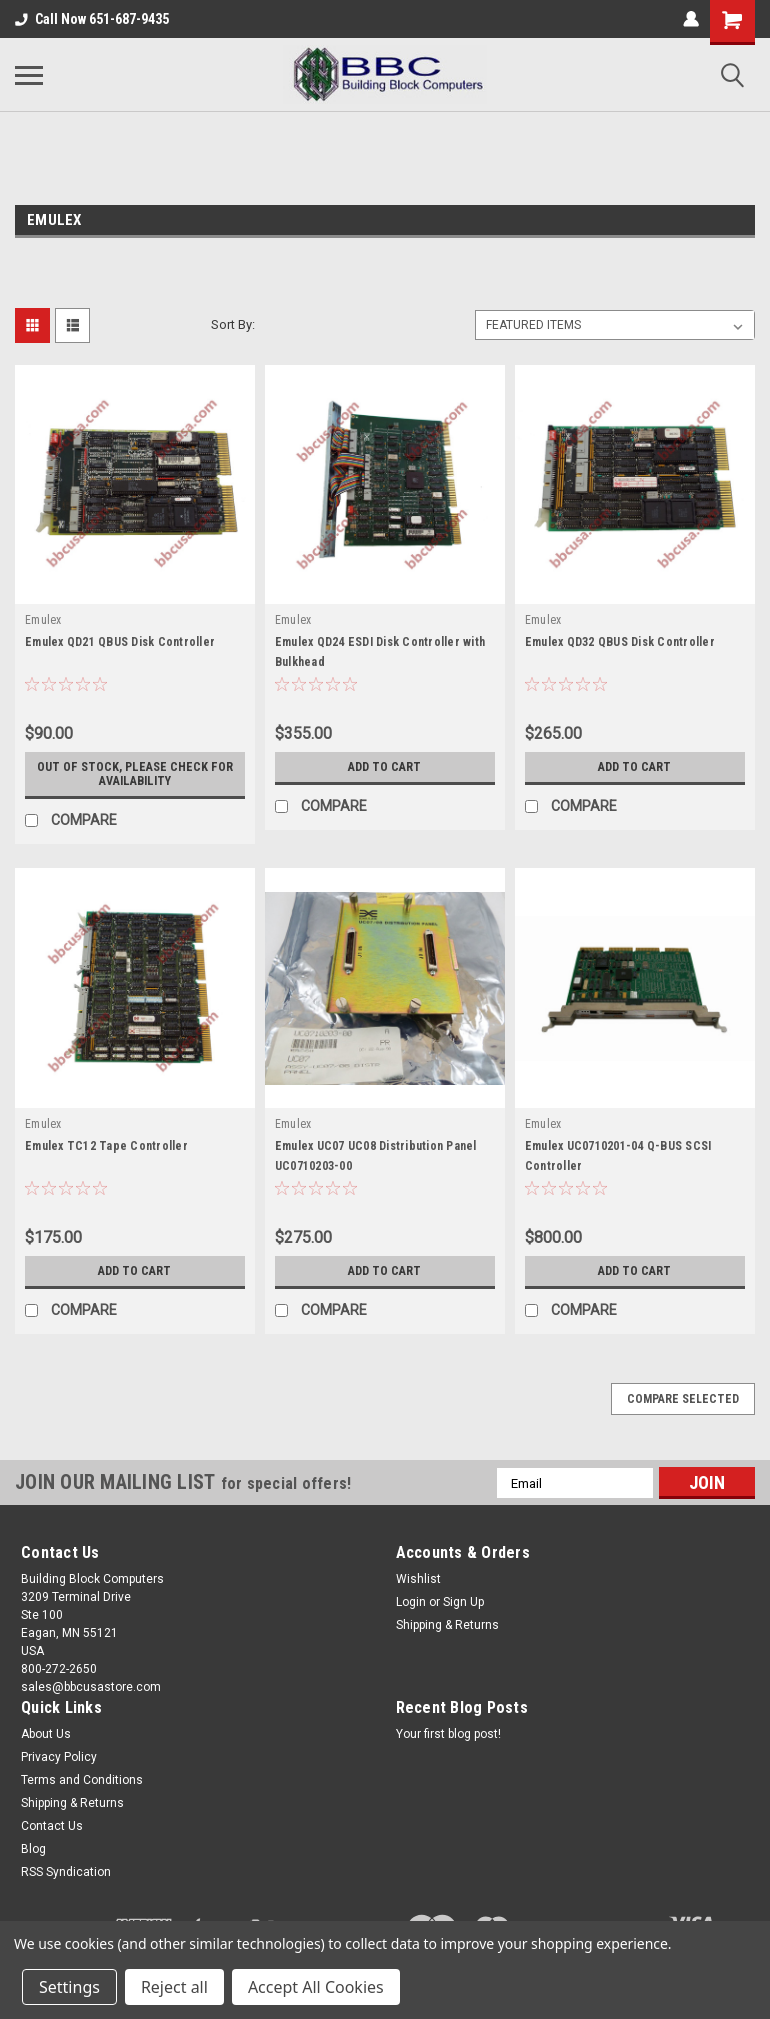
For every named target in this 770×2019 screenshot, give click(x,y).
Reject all (174, 1987)
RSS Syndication (66, 1872)
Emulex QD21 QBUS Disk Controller (120, 642)
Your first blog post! (448, 1734)
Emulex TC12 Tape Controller (106, 1146)
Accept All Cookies (316, 1987)
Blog (33, 1849)
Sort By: (233, 324)
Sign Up (463, 1602)
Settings (69, 1987)
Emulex (43, 620)
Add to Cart (384, 767)
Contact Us (52, 1826)
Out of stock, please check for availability (135, 774)
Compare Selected (683, 1399)
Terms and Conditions (82, 1780)
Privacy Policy (59, 1757)
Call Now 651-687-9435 (92, 19)
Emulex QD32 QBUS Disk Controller (620, 642)
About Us (46, 1734)
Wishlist (418, 1579)
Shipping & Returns (447, 1625)
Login (411, 1602)
